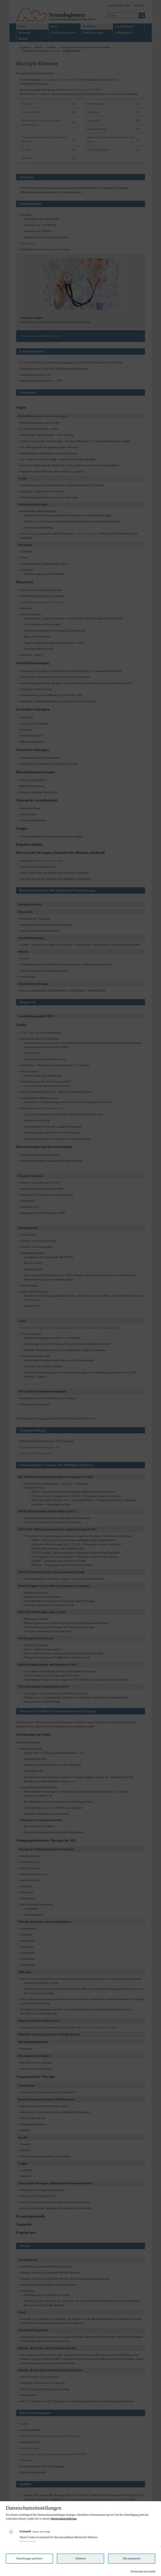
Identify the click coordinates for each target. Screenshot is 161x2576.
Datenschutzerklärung (64, 2518)
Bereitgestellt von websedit (143, 2571)
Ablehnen (80, 2558)
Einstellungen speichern (29, 2558)
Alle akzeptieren (131, 2558)
